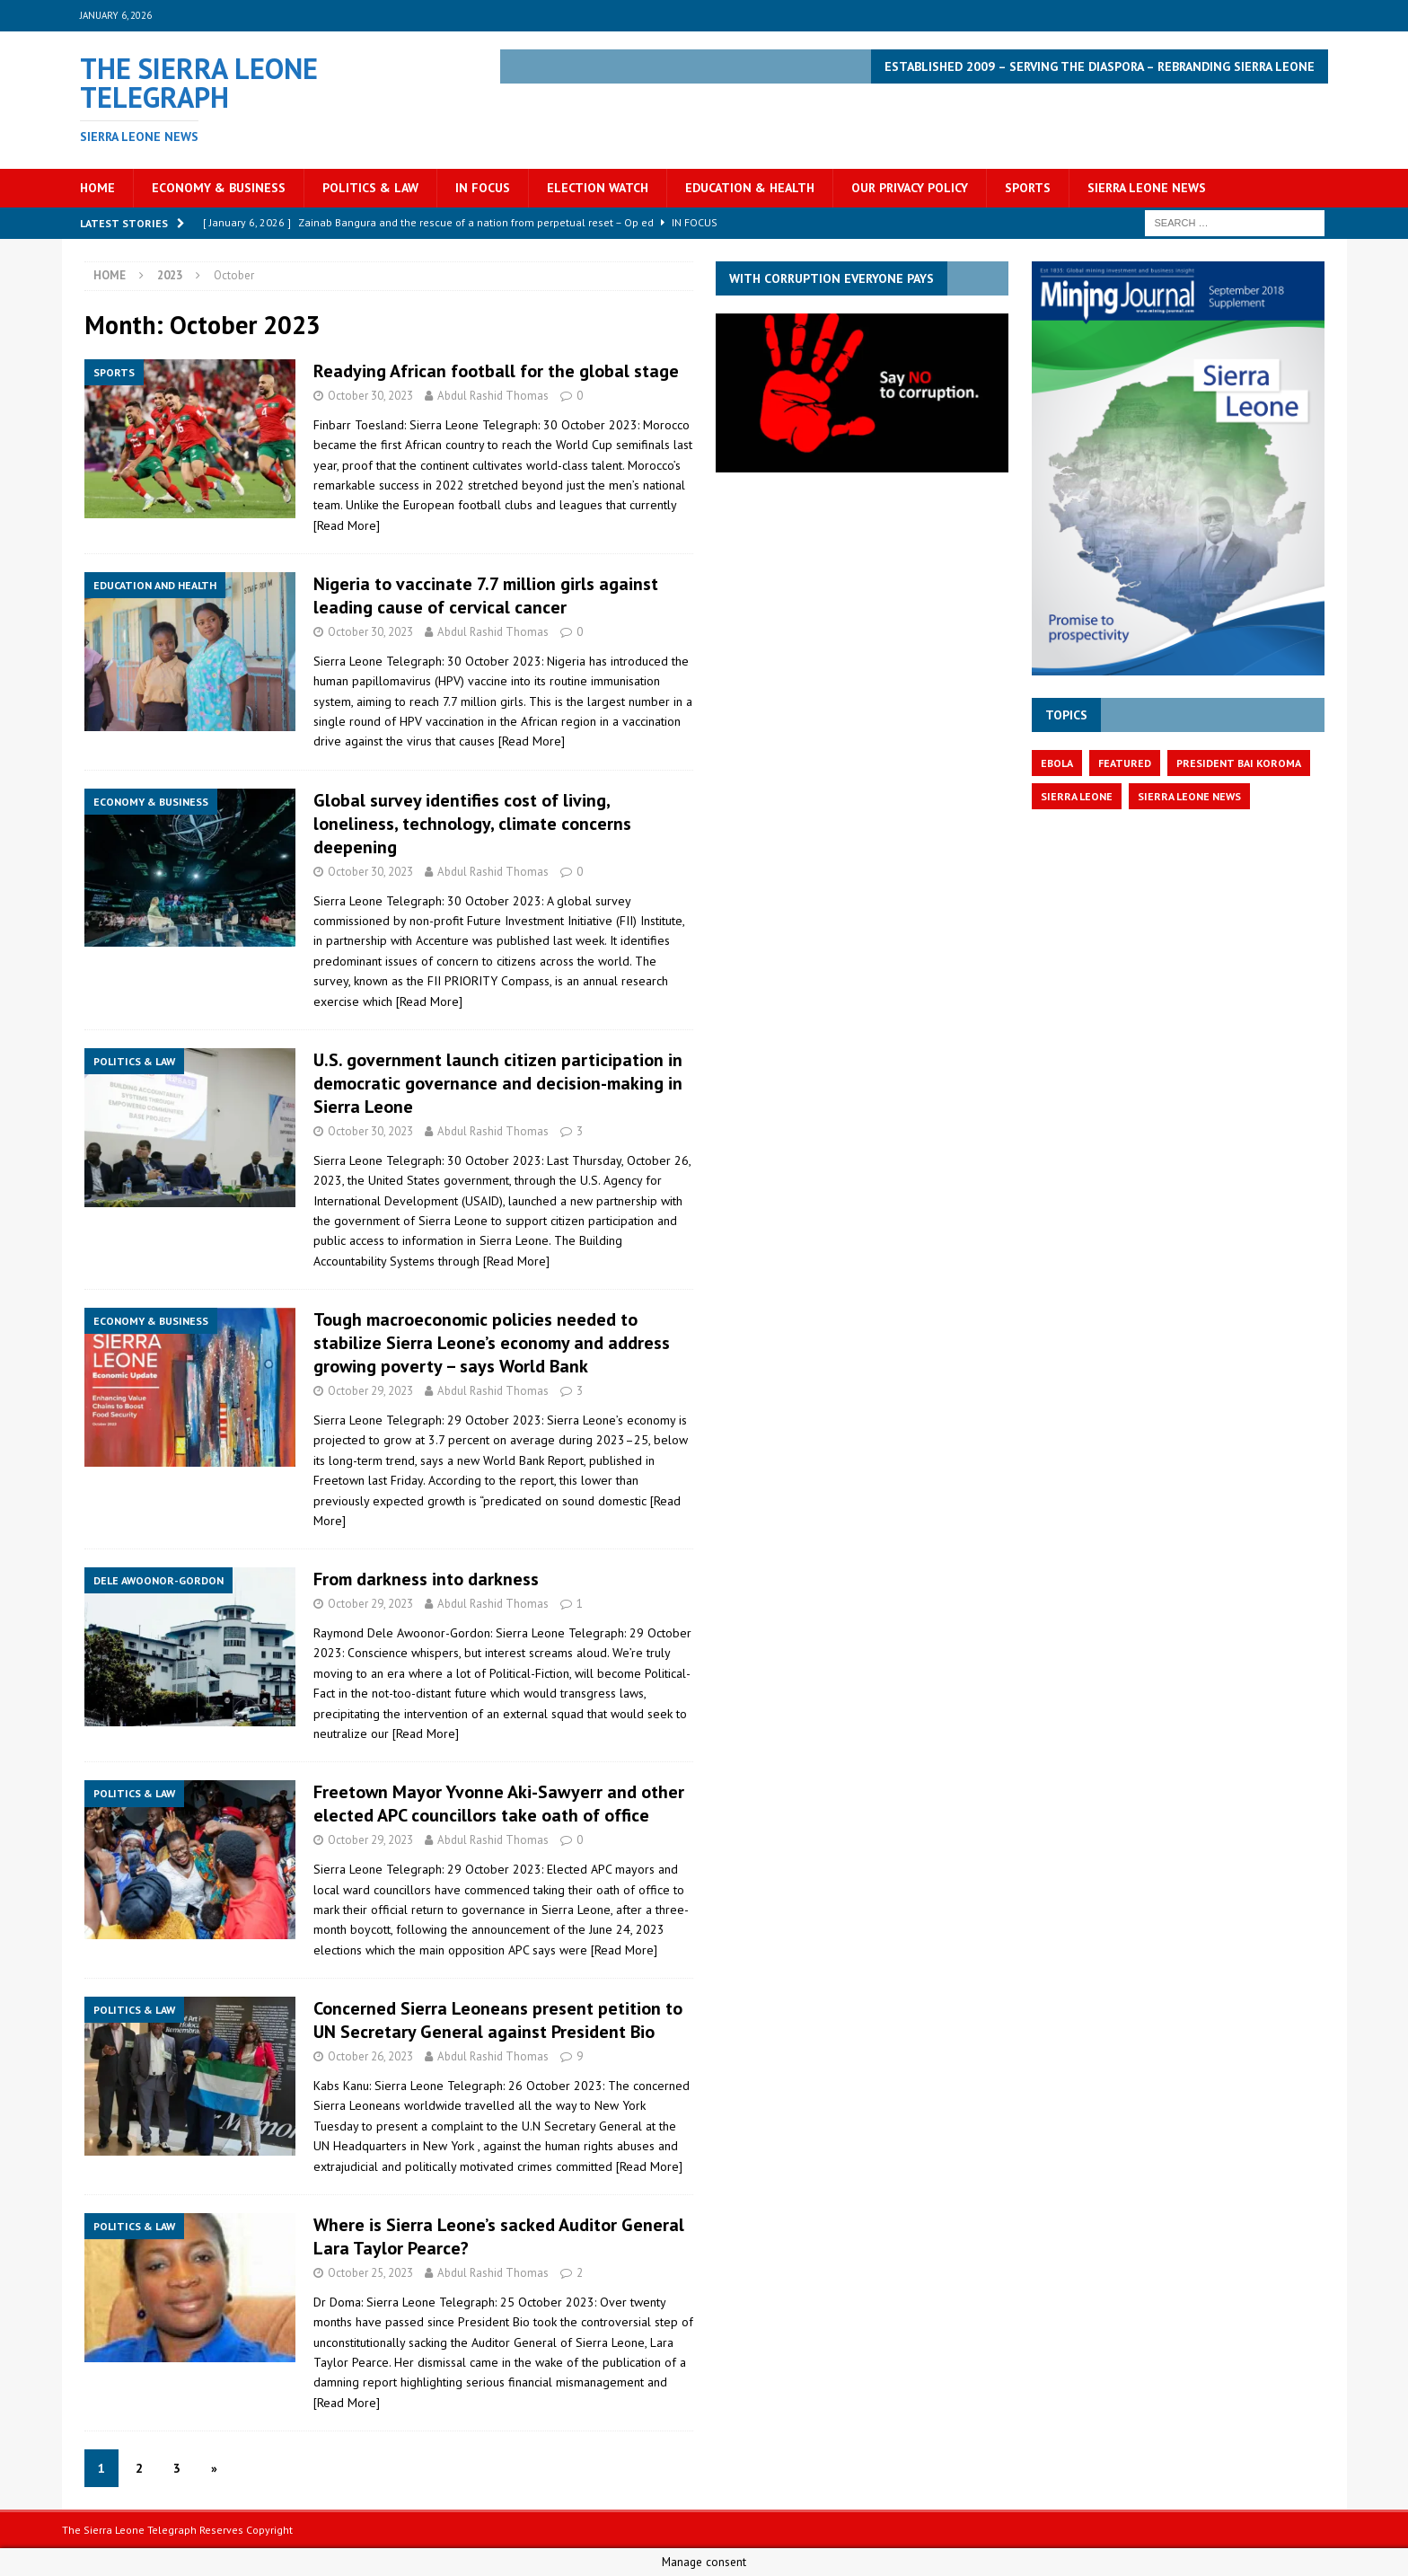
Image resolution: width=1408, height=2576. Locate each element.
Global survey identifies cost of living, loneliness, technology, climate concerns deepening (472, 824)
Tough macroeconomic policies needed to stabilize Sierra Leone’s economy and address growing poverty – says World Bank (491, 1343)
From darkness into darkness (426, 1579)
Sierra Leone (1077, 796)
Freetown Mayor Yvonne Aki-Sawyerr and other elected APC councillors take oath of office (498, 1803)
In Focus (482, 188)
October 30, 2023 (370, 395)
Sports (1028, 188)
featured (1124, 763)
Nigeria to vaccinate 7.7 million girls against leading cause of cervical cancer (485, 595)
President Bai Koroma (1238, 763)
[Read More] (346, 525)
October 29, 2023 (370, 1390)
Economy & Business (219, 188)
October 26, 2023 (370, 2056)
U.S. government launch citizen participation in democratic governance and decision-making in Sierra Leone (497, 1083)
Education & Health (749, 188)
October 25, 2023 (370, 2272)
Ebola (1057, 763)
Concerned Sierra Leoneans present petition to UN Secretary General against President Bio (497, 2020)
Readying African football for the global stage (496, 371)
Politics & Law (370, 188)
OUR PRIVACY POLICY (909, 188)
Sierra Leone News (1146, 188)
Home (97, 188)
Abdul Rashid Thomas (493, 395)
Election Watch (597, 188)
